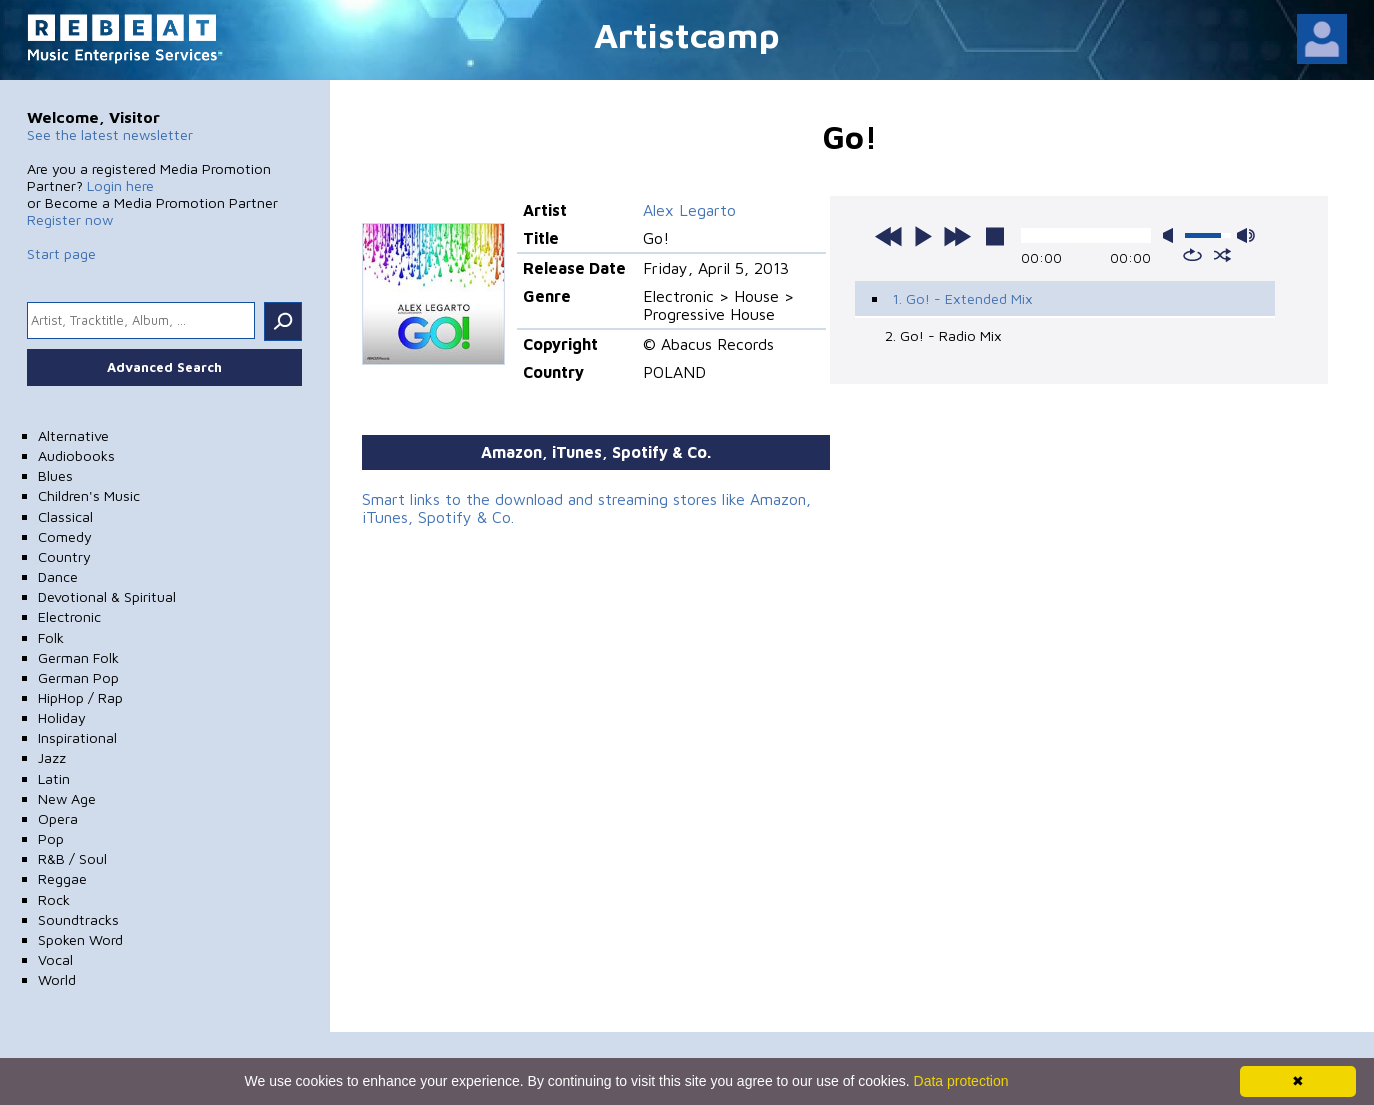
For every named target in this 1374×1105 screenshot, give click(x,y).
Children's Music (89, 495)
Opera (58, 818)
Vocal (55, 959)
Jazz (52, 757)
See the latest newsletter (110, 134)
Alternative (73, 435)
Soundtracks (78, 919)
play (923, 236)
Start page (61, 253)
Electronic (69, 616)
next (957, 236)
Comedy (65, 536)
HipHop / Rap (80, 697)
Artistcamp (687, 34)
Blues (55, 475)
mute (1172, 235)
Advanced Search (164, 367)
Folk (51, 637)
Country (64, 556)
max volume (1246, 235)
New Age (67, 798)
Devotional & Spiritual (107, 596)
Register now (70, 219)
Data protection (961, 1081)
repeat (1192, 255)
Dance (58, 576)
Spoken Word (80, 939)
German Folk (78, 657)
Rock (54, 899)
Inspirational (77, 737)
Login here (120, 185)
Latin (54, 778)
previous (889, 236)
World (57, 979)
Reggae (62, 878)
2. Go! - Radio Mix (943, 335)
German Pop (78, 677)
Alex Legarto (689, 210)
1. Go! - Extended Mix (962, 298)
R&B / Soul (72, 858)
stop (995, 236)
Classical (65, 516)
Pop (51, 838)
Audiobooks (76, 455)
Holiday (62, 717)
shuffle (1222, 255)
